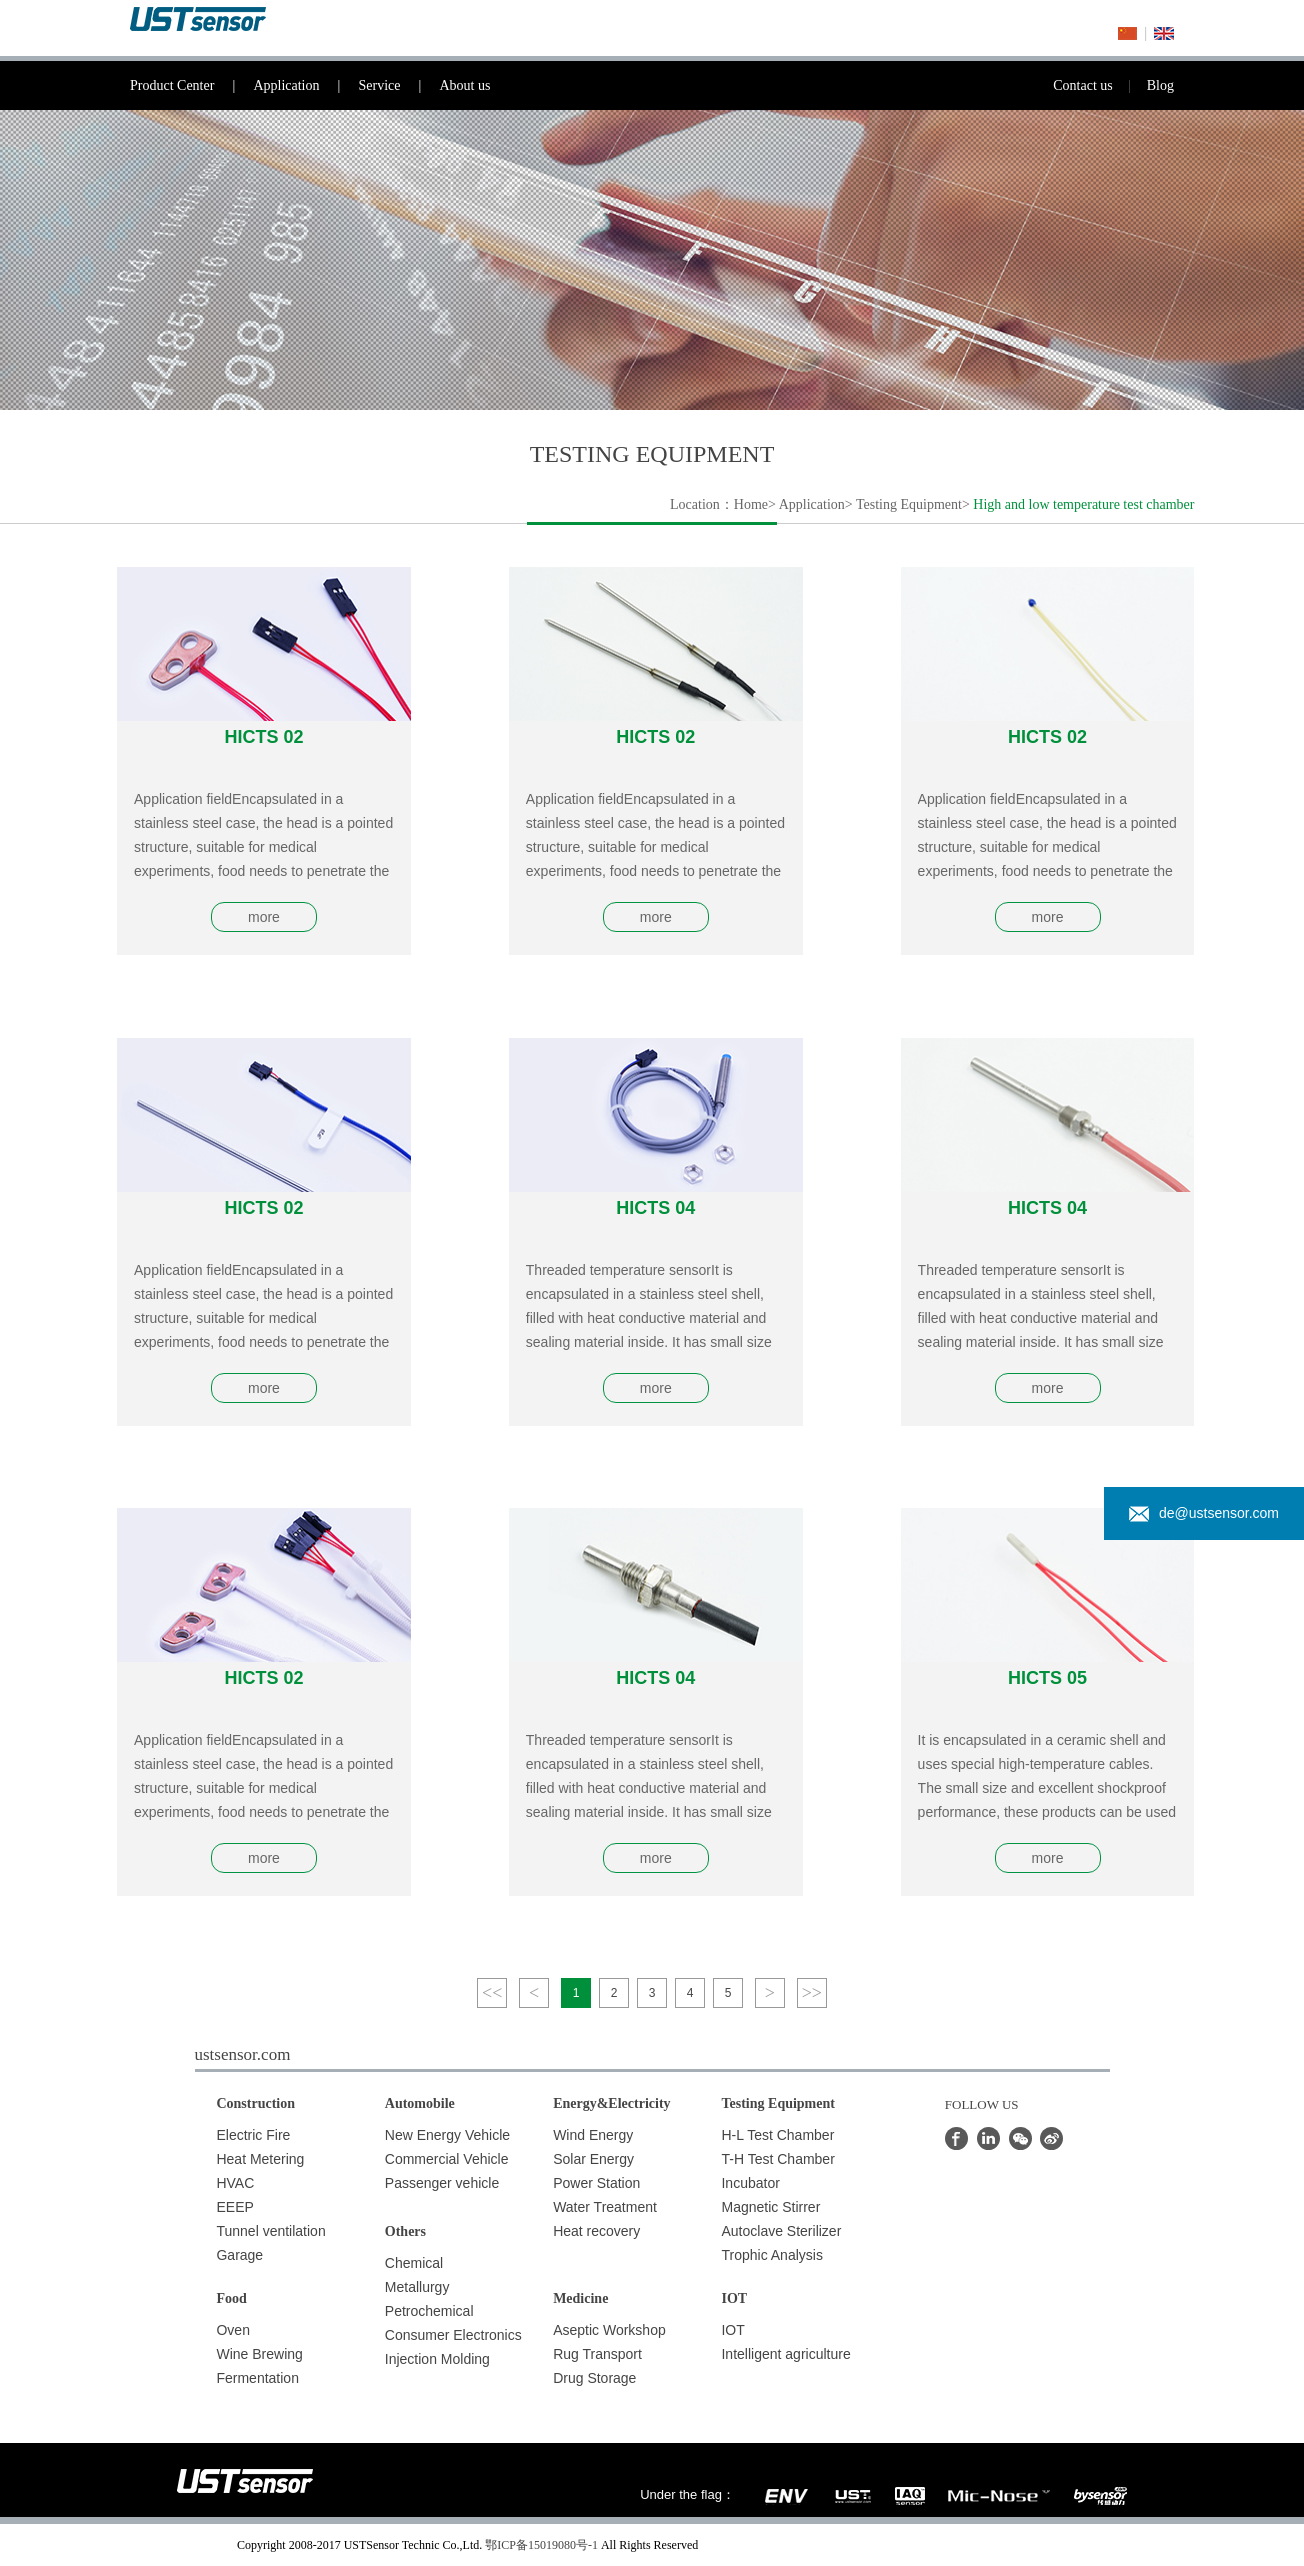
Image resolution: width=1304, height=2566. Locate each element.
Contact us (1100, 85)
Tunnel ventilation (270, 2231)
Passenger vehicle (442, 2183)
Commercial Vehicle (447, 2159)
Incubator (750, 2183)
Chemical (414, 2263)
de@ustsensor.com (1204, 1513)
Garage (239, 2255)
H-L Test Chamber (777, 2135)
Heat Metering (260, 2159)
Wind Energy (593, 2135)
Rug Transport (597, 2354)
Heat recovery (596, 2231)
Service (398, 85)
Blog (1160, 85)
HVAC (235, 2183)
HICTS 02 (263, 737)
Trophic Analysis (771, 2255)
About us (464, 85)
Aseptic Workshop (609, 2330)
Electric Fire (253, 2135)
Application (305, 85)
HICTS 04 (655, 1208)
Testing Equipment (909, 504)
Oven (232, 2330)
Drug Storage (594, 2378)
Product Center (191, 85)
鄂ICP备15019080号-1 (541, 2545)
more (264, 917)
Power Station (596, 2183)
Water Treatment (605, 2207)
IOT (732, 2330)
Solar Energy (593, 2159)
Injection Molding (437, 2359)
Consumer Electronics (453, 2335)
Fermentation (257, 2378)
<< (492, 1993)
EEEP (234, 2207)
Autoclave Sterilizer (781, 2231)
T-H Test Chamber (777, 2159)
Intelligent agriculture (785, 2354)
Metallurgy (417, 2287)
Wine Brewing (259, 2354)
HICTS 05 (1047, 1678)
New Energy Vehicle (447, 2135)
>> (812, 1993)
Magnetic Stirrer (770, 2207)
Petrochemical (429, 2311)
